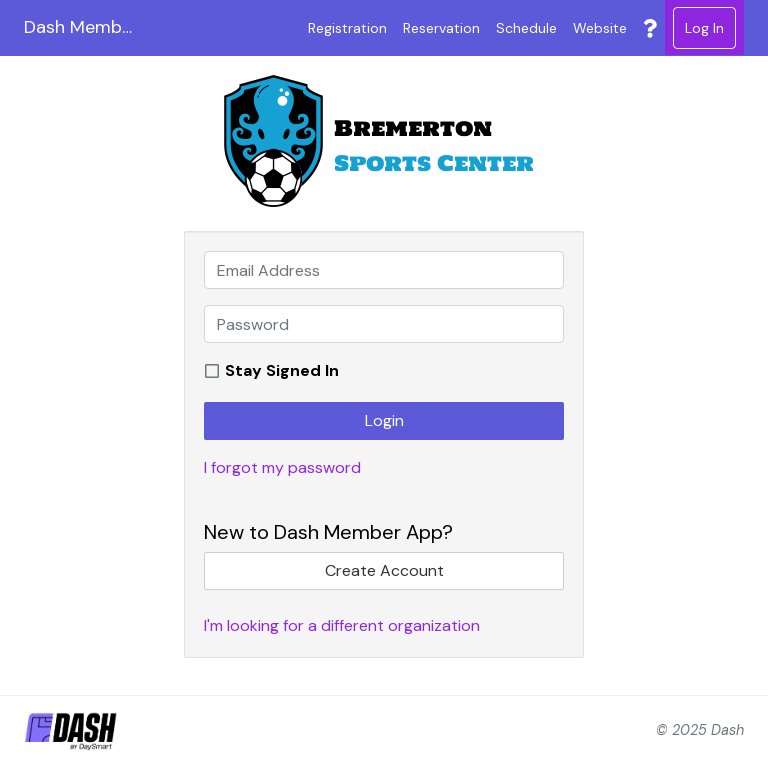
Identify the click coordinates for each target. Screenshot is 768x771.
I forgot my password (282, 467)
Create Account (384, 570)
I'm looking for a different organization (342, 625)
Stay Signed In (282, 370)
